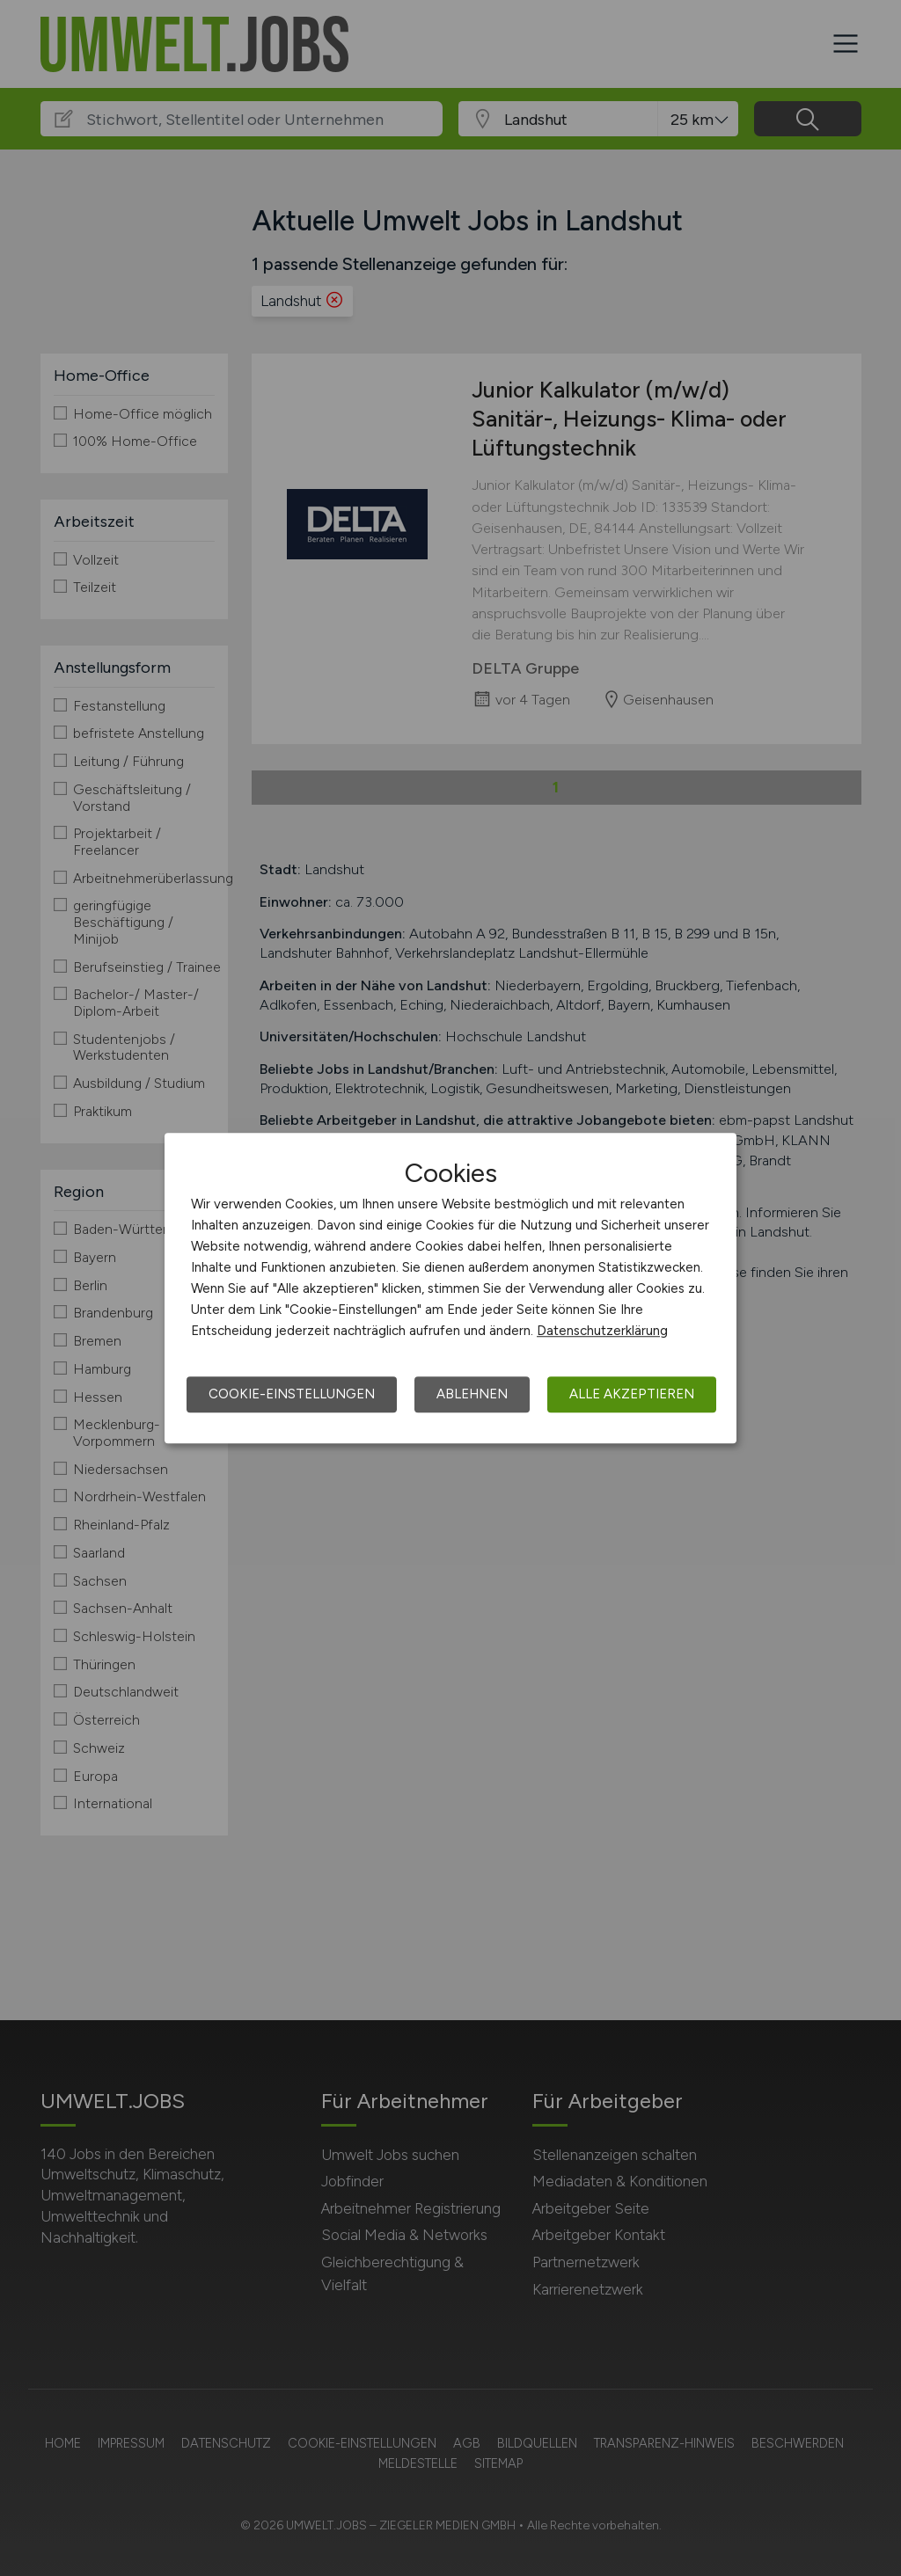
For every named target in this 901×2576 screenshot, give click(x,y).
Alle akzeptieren (631, 1394)
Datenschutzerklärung (602, 1331)
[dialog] (450, 1288)
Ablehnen (472, 1394)
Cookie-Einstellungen (292, 1394)
